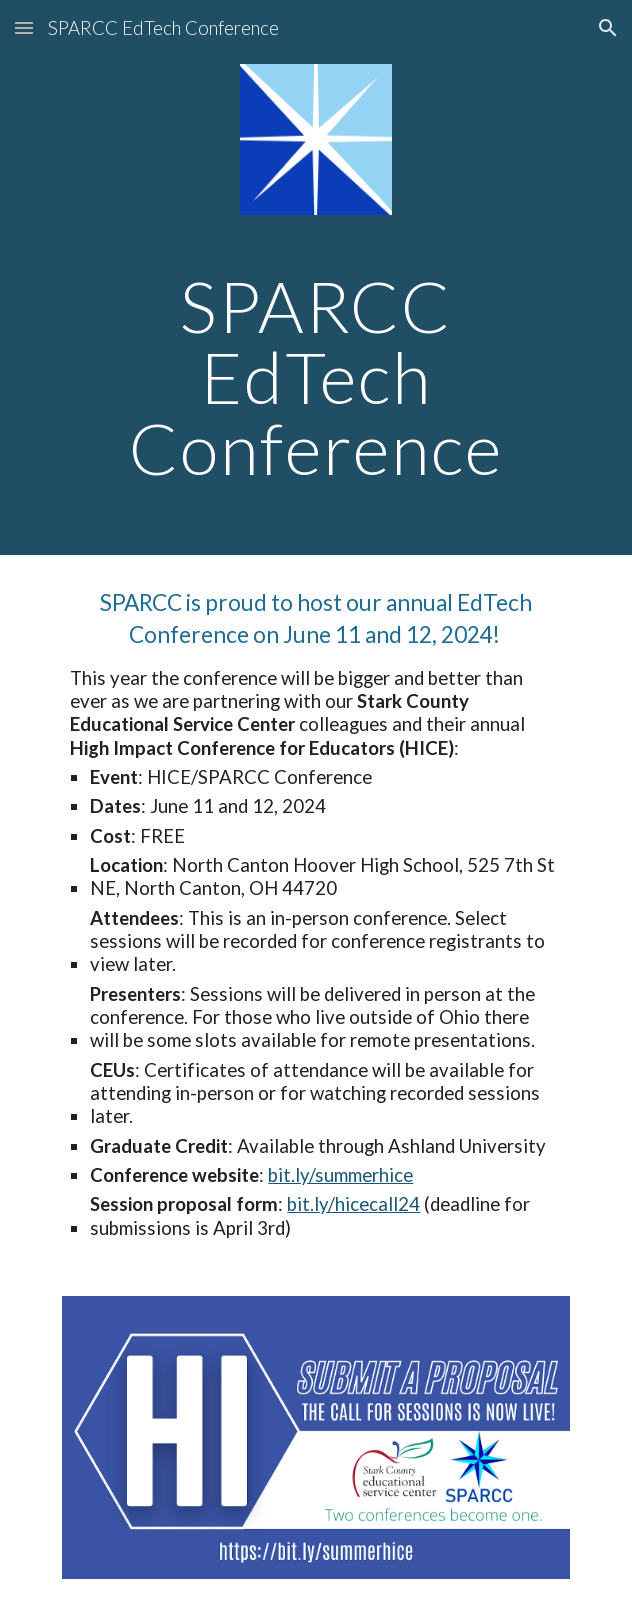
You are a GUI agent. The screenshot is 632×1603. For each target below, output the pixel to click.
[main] (315, 377)
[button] (24, 27)
